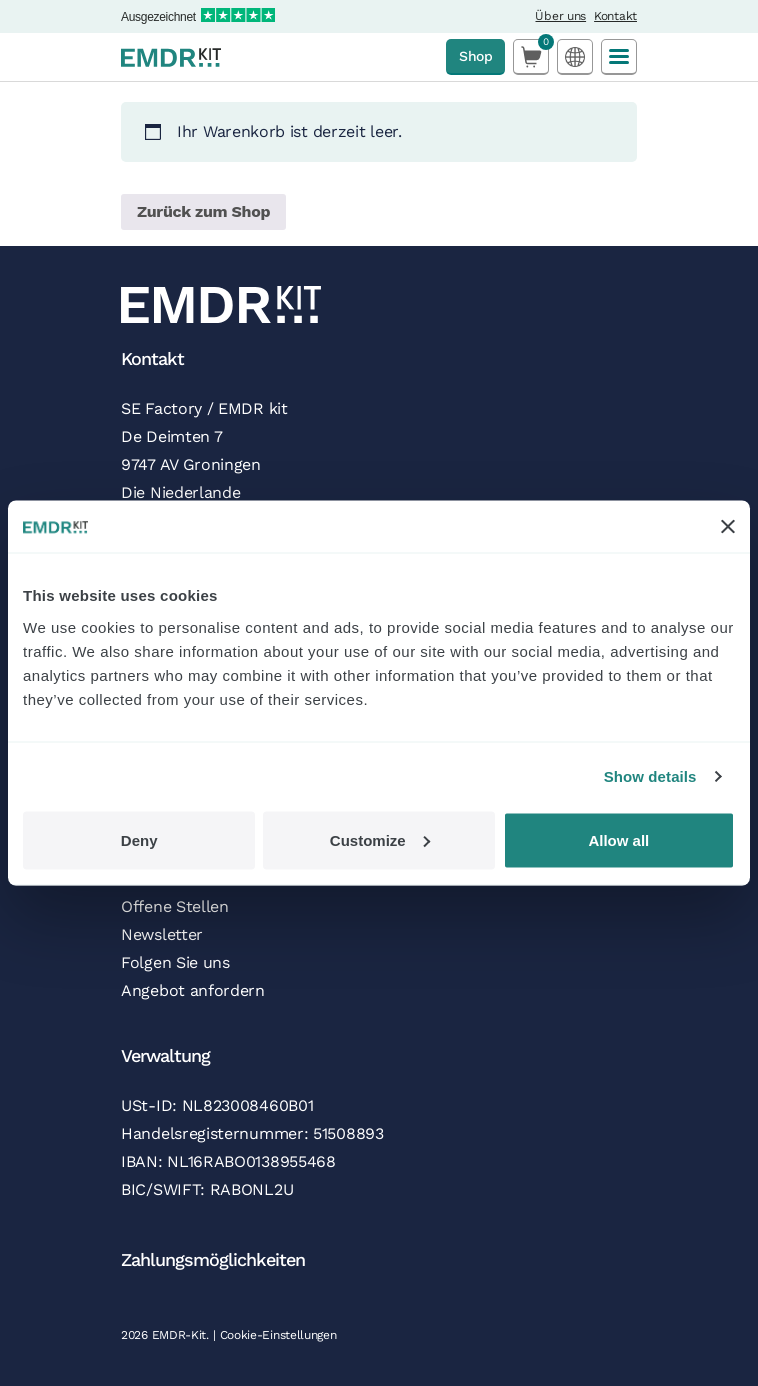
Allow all (618, 839)
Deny (139, 839)
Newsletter (162, 934)
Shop (475, 56)
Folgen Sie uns (175, 962)
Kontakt (615, 16)
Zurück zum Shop (203, 211)
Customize (380, 839)
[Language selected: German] (575, 56)
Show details (650, 776)
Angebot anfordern (193, 990)
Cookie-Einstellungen (278, 1335)
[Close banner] (728, 527)
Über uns (560, 16)
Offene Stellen (175, 906)
